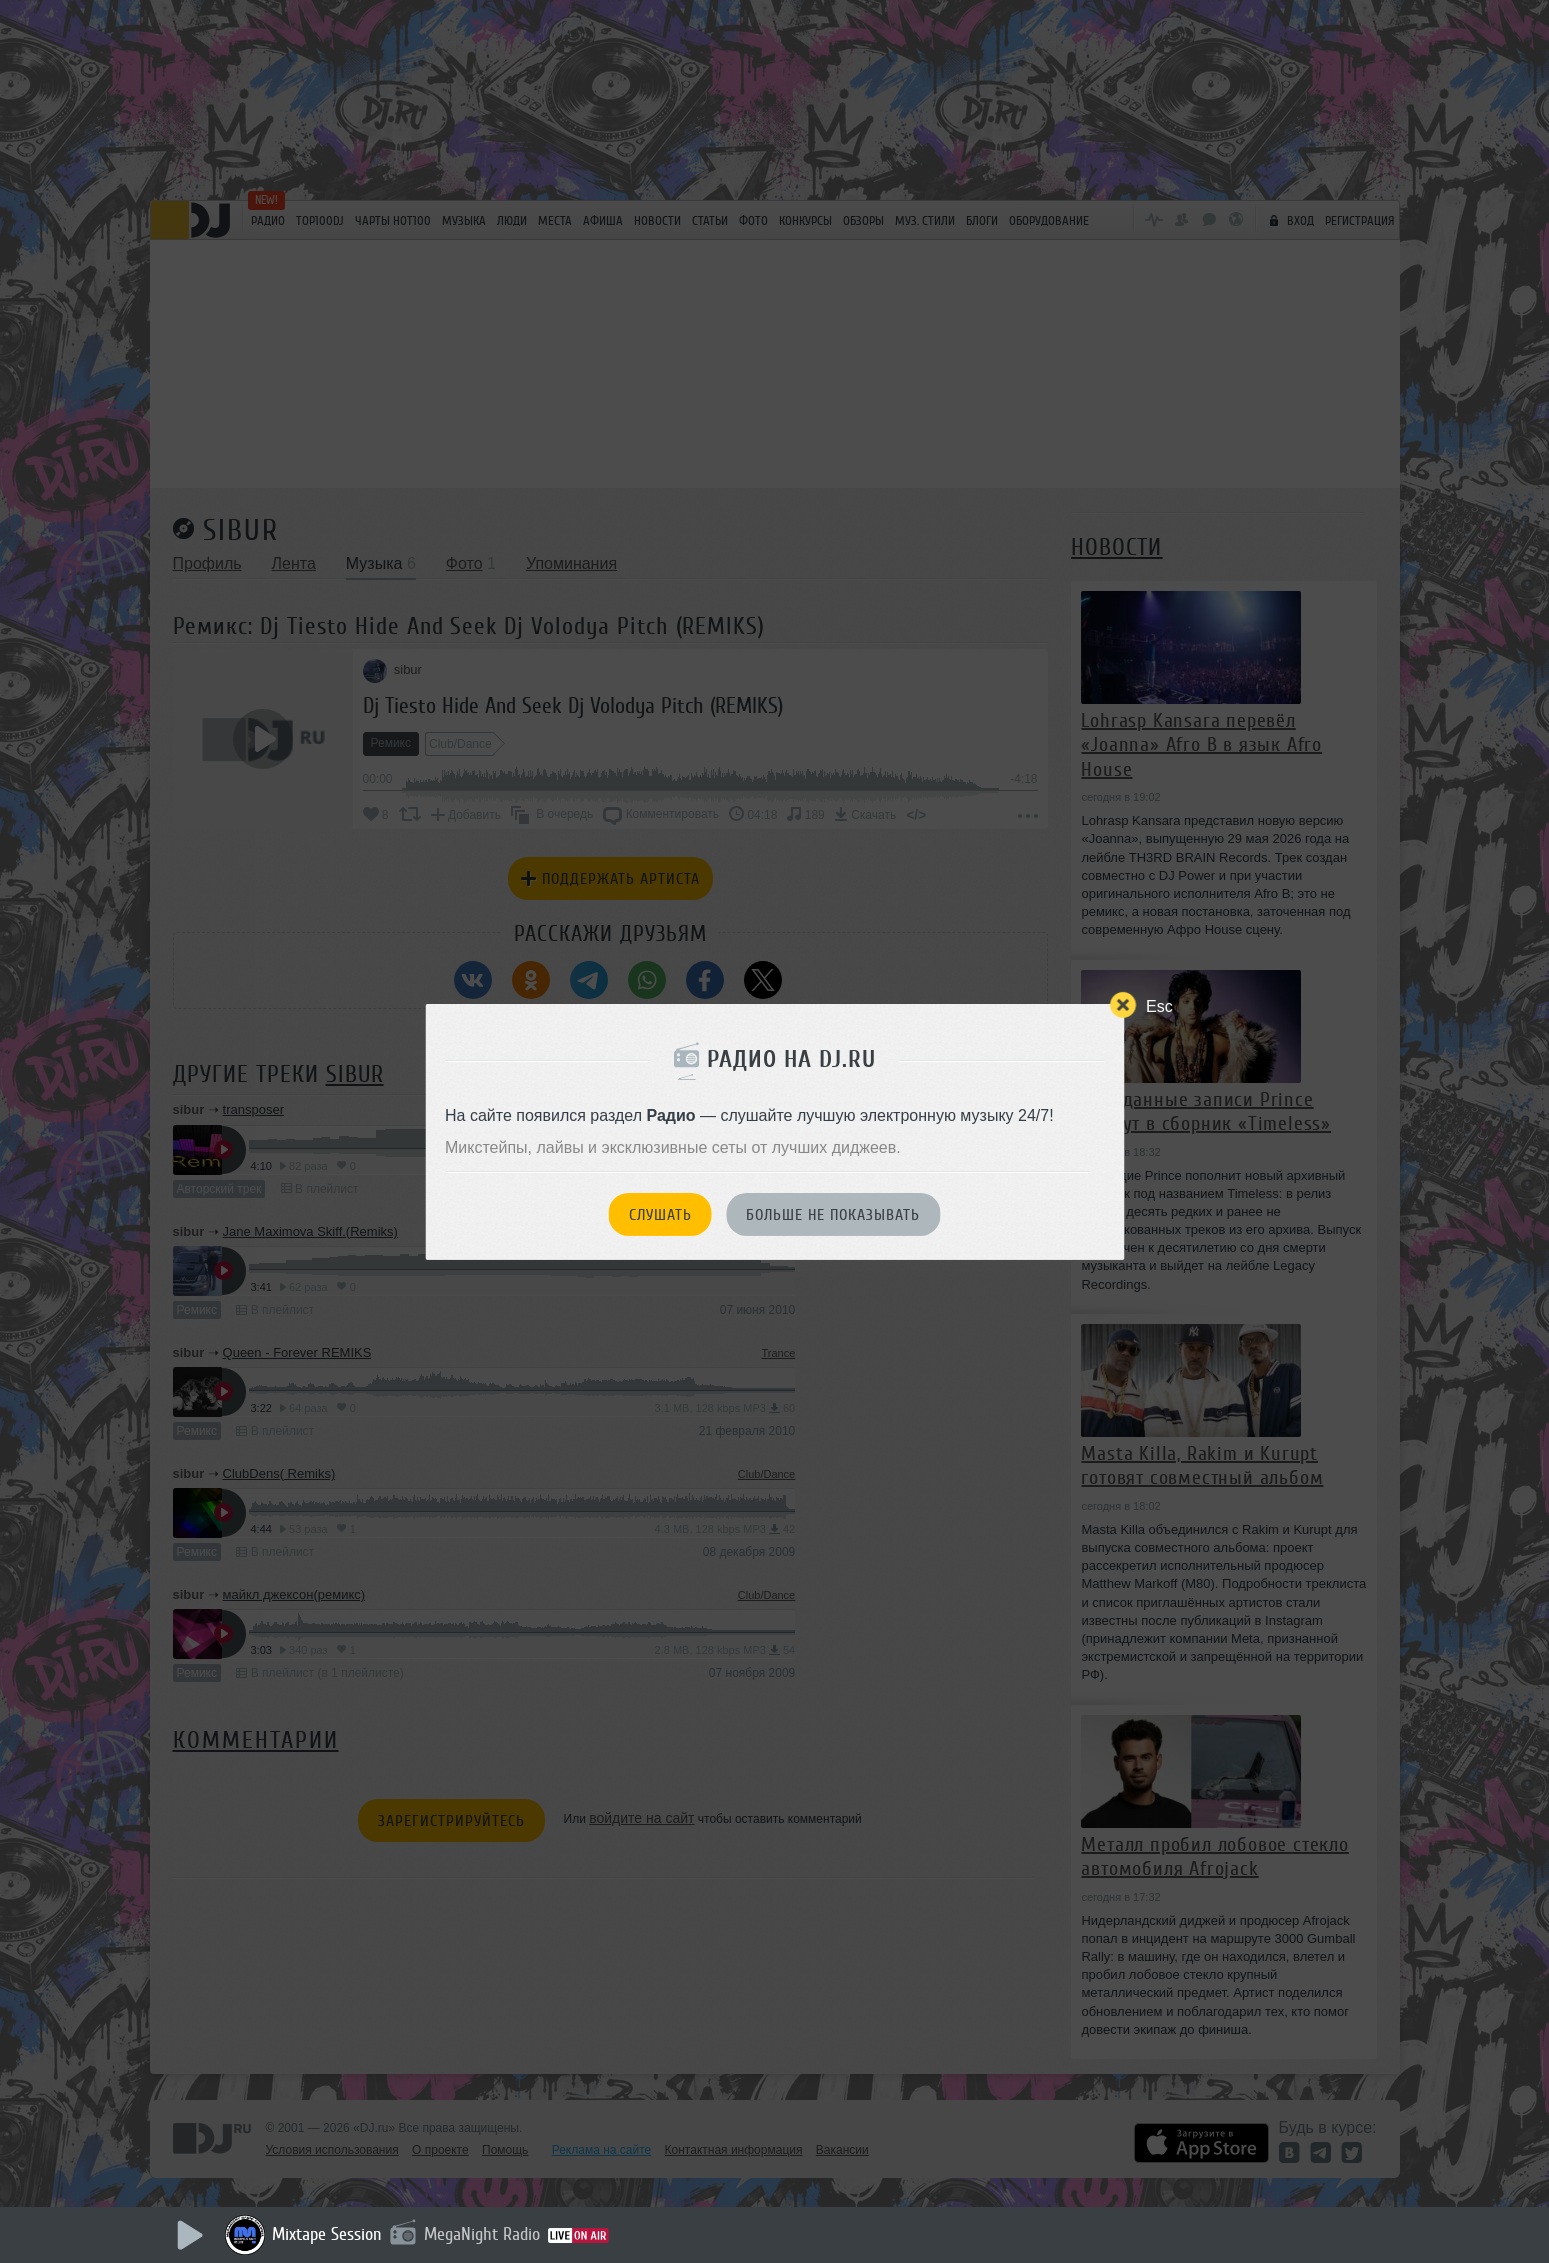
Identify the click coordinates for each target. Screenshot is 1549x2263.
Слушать (660, 1215)
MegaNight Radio (482, 2234)
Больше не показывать (833, 1215)
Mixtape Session (327, 2234)
